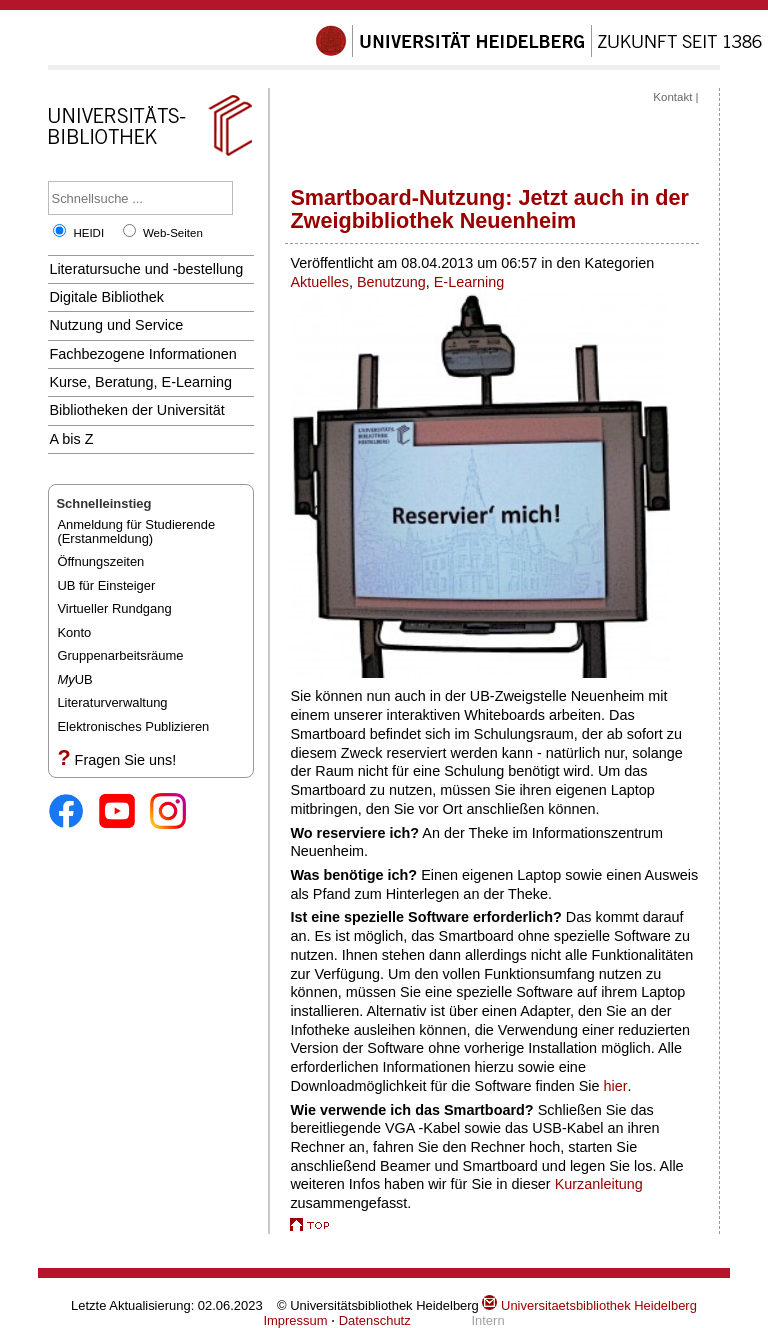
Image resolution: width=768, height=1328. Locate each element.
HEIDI (88, 233)
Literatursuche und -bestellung (146, 269)
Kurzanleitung (599, 1184)
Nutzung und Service (116, 325)
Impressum (295, 1320)
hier (616, 1086)
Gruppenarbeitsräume (120, 655)
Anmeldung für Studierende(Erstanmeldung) (136, 531)
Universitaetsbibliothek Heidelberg (589, 1305)
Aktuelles (319, 282)
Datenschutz (375, 1320)
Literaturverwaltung (112, 702)
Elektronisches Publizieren (133, 726)
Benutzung (391, 282)
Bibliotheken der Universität (136, 410)
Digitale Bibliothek (106, 297)
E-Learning (469, 282)
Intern (487, 1320)
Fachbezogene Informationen (142, 354)
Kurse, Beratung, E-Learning (140, 382)
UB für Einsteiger (106, 585)
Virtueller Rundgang (114, 608)
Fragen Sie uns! (126, 760)
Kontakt (672, 97)
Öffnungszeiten (100, 561)
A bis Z (71, 439)
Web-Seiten (173, 233)
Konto (74, 632)
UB (74, 679)
